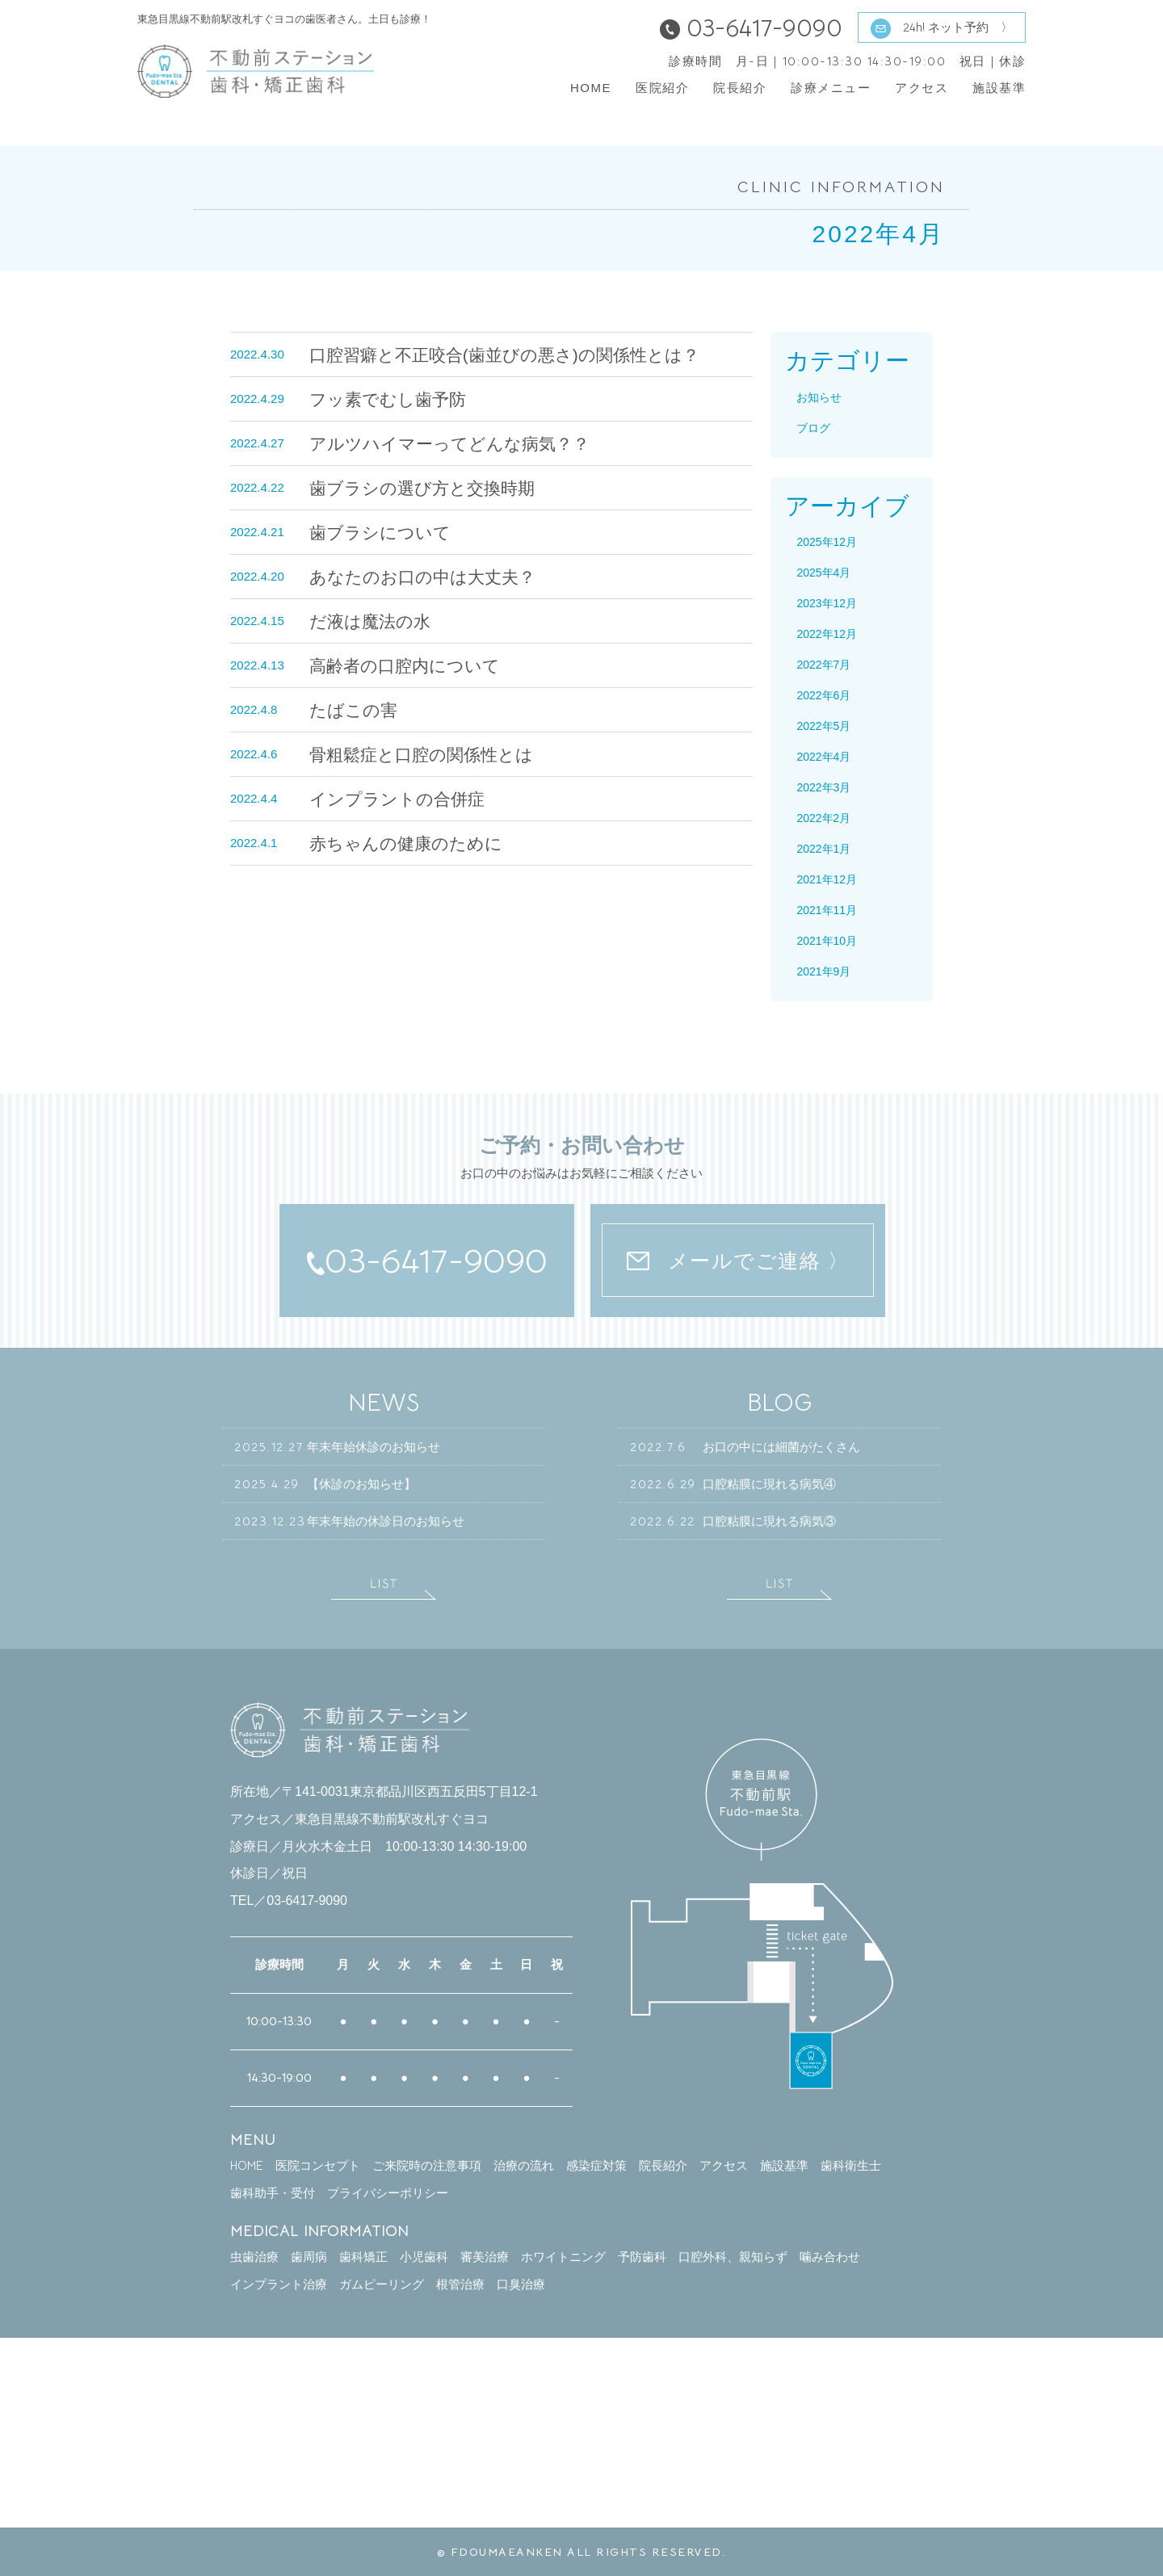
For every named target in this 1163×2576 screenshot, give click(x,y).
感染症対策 (596, 2165)
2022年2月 (823, 818)
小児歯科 (424, 2256)
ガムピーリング (381, 2284)
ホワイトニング (563, 2256)
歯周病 (309, 2256)
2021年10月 (826, 940)
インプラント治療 (278, 2284)
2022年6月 (823, 695)
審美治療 (484, 2256)
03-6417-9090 (427, 1260)
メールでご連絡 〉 (738, 1260)
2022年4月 (823, 756)
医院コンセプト (317, 2165)
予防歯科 (642, 2256)
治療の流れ (523, 2165)
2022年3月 (823, 787)
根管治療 (460, 2284)
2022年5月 (823, 726)
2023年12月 (826, 603)
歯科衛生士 (851, 2165)
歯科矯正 (363, 2256)
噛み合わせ (830, 2256)
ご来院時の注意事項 (426, 2165)
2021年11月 (826, 910)
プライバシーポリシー (387, 2193)
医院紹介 (662, 87)
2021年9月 (823, 971)
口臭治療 (521, 2284)
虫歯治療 (254, 2256)
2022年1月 (823, 848)
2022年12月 (826, 633)
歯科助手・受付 (272, 2193)
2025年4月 (823, 572)
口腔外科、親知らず (732, 2256)
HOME (590, 87)
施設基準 (999, 87)
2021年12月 (826, 879)
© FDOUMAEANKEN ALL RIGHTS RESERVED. (582, 2552)
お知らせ (819, 397)
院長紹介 (739, 87)
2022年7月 (823, 664)
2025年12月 (826, 541)
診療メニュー (831, 87)
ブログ (813, 428)
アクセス (921, 87)
